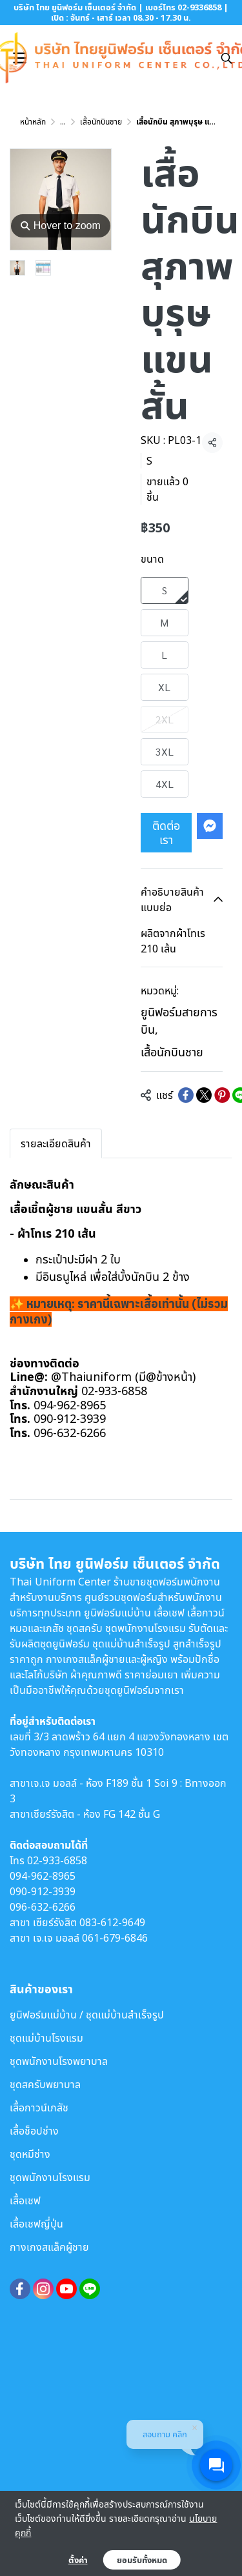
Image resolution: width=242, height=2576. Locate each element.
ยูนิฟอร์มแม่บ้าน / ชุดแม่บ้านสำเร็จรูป (87, 2014)
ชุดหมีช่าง (30, 2154)
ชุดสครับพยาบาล (45, 2084)
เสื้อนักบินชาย (101, 121)
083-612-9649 (112, 1922)
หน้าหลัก (33, 121)
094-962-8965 (43, 1876)
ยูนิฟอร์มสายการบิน (179, 1020)
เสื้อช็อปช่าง (34, 2131)
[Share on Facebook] (186, 1095)
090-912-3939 (43, 1891)
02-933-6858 (57, 1860)
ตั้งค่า (78, 2560)
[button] (226, 58)
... (63, 121)
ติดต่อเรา (166, 832)
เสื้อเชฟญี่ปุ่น (36, 2224)
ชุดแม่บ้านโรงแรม (46, 2038)
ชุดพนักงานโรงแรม (50, 2177)
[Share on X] (204, 1095)
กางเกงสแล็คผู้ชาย (49, 2247)
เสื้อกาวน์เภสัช (39, 2107)
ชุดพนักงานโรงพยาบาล (59, 2061)
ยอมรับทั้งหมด (142, 2560)
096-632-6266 (43, 1907)
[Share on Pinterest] (222, 1095)
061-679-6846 (115, 1938)
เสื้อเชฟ (25, 2200)
